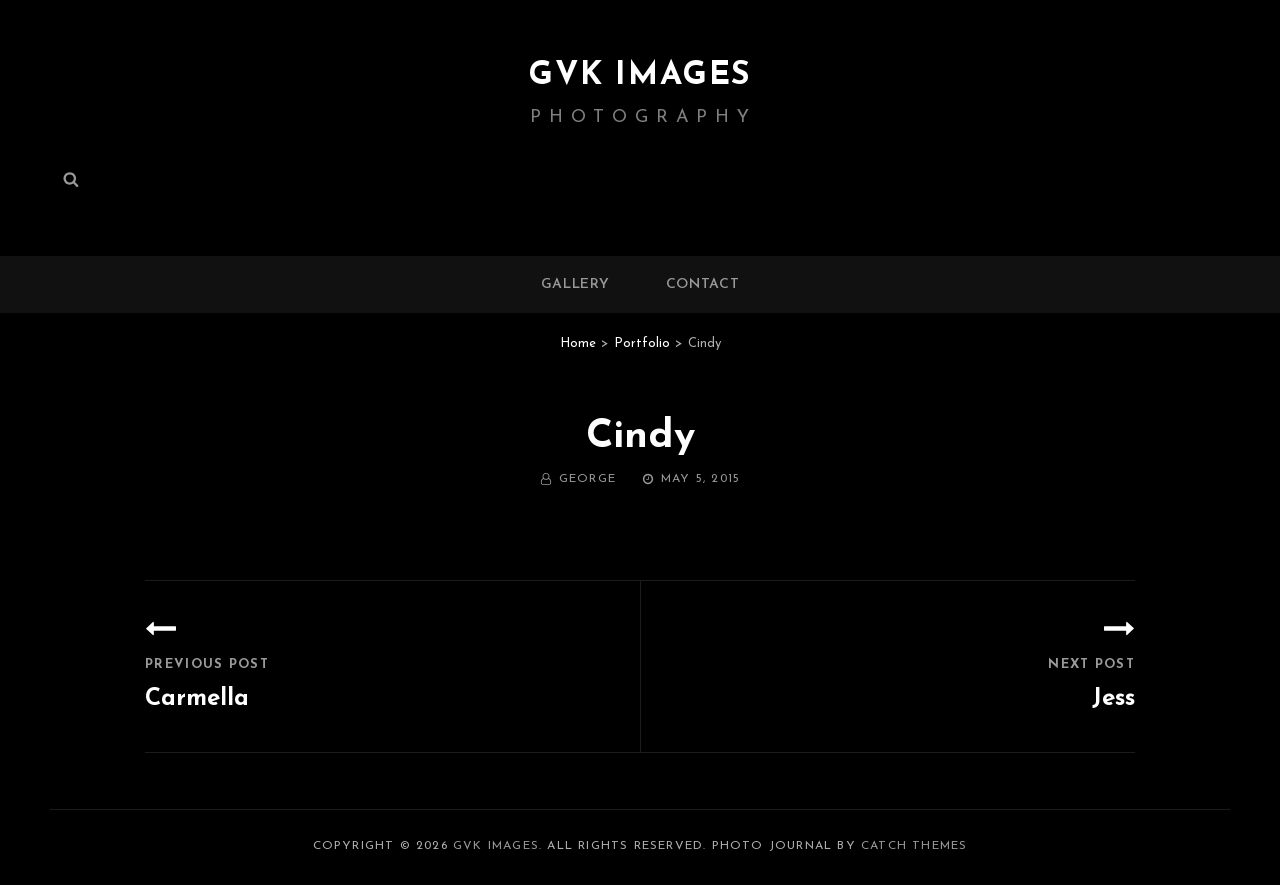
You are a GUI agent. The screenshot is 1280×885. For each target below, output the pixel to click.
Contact (703, 284)
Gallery (575, 284)
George (587, 479)
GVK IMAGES (640, 76)
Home (578, 343)
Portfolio (642, 343)
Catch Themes (914, 846)
